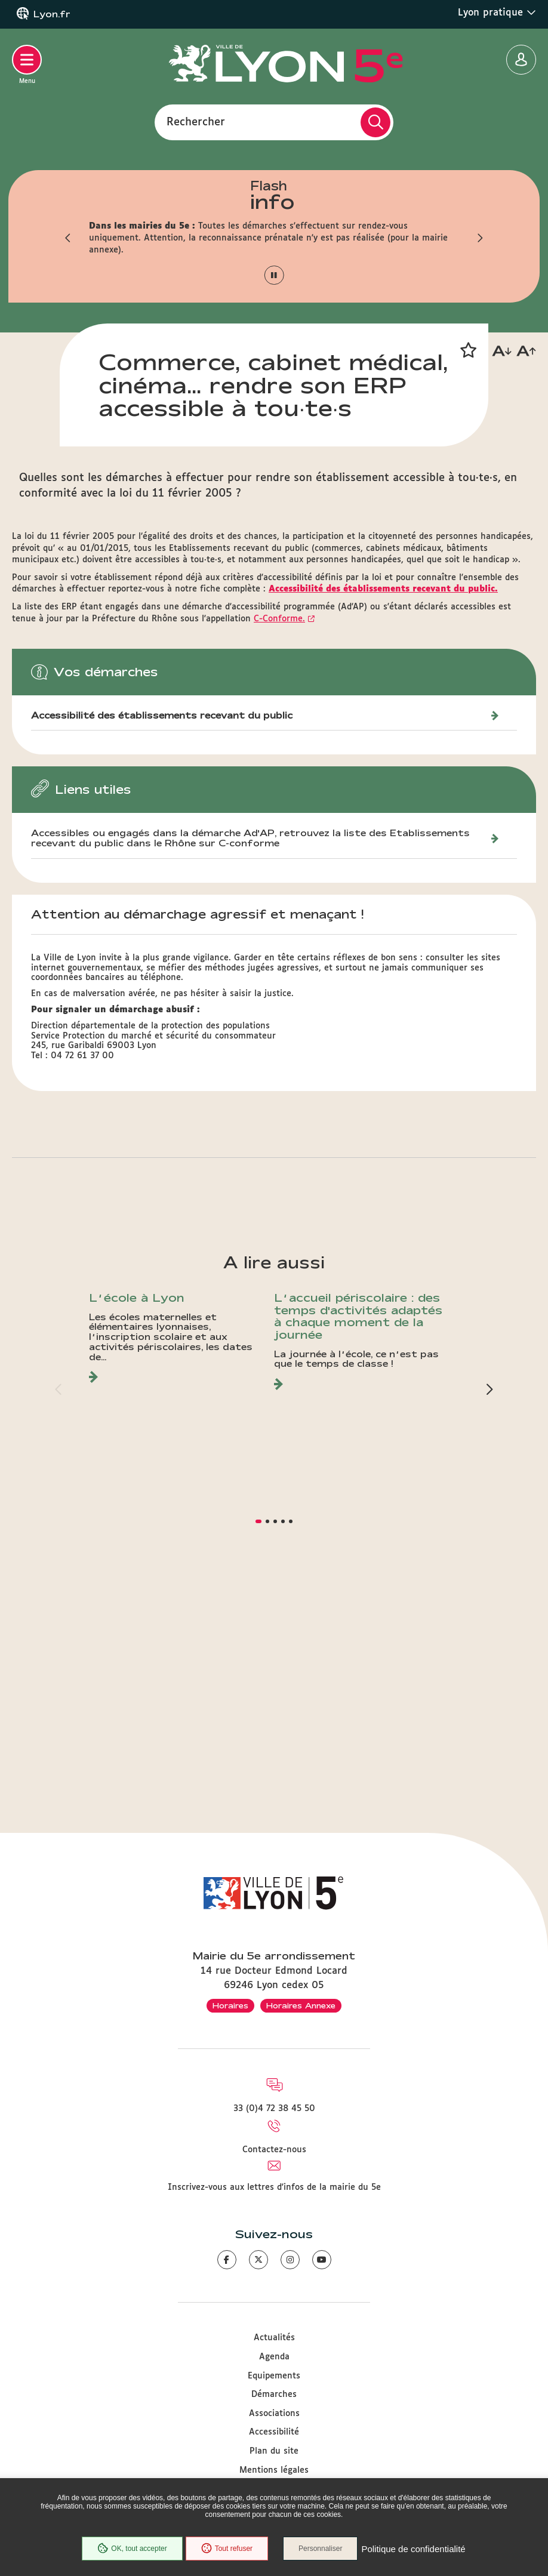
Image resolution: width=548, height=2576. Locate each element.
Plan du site (274, 2451)
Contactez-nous (274, 2150)
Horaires (230, 2005)
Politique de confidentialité (413, 2549)
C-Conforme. (279, 854)
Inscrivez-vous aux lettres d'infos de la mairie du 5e (274, 2187)
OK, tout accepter (132, 2548)
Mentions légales (274, 2470)
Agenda (274, 2357)
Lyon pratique (497, 12)
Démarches (274, 2394)
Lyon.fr (51, 14)
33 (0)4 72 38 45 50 (274, 2108)
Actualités (274, 2338)
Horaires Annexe (300, 2005)
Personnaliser (320, 2548)
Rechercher (196, 121)
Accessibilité (274, 2432)
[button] (68, 238)
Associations (274, 2413)
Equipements (274, 2376)
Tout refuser (227, 2548)
